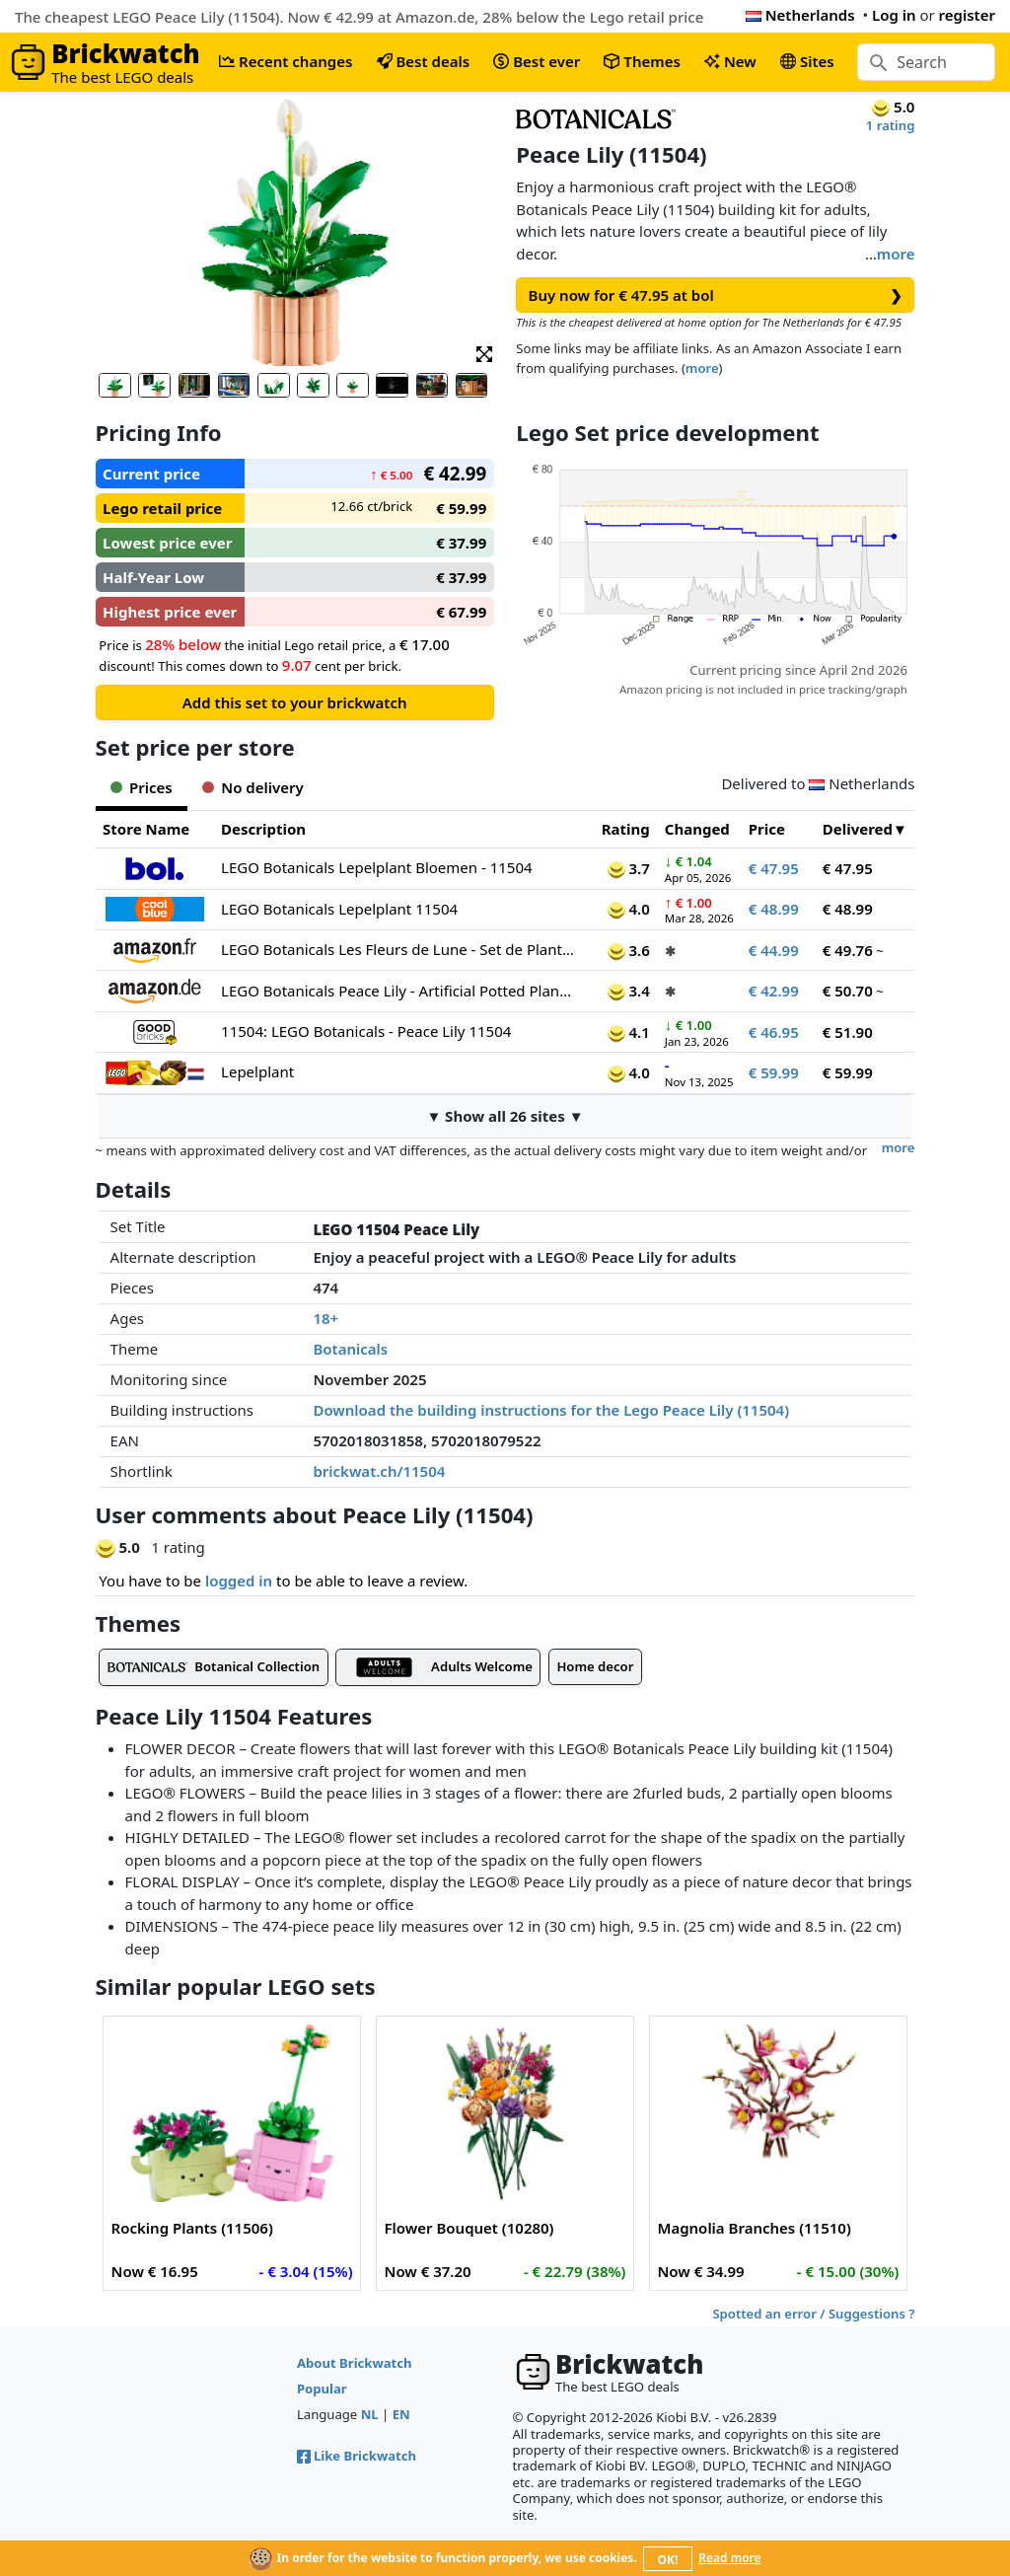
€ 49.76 (848, 950)
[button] (484, 352)
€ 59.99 (774, 1072)
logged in (238, 1580)
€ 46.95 (774, 1032)
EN (401, 2414)
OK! (668, 2559)
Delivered (858, 829)
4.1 (629, 1032)
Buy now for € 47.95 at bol (716, 295)
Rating (626, 829)
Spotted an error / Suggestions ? (813, 2313)
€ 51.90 (848, 1032)
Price (767, 829)
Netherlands (800, 15)
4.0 (629, 909)
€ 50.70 (848, 990)
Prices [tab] (141, 787)
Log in (894, 15)
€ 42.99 (774, 990)
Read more (729, 2557)
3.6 (629, 950)
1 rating (890, 125)
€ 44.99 (774, 950)
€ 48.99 (774, 909)
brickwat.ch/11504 (379, 1471)
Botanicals (350, 1349)
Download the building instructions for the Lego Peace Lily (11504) (551, 1410)
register (967, 15)
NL (370, 2414)
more (896, 253)
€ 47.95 (774, 868)
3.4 (629, 990)
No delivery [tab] (253, 787)
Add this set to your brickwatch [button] (294, 702)
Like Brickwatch (356, 2456)
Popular (322, 2388)
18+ (325, 1318)
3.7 (629, 868)
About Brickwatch (354, 2363)
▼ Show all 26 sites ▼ (504, 1116)
